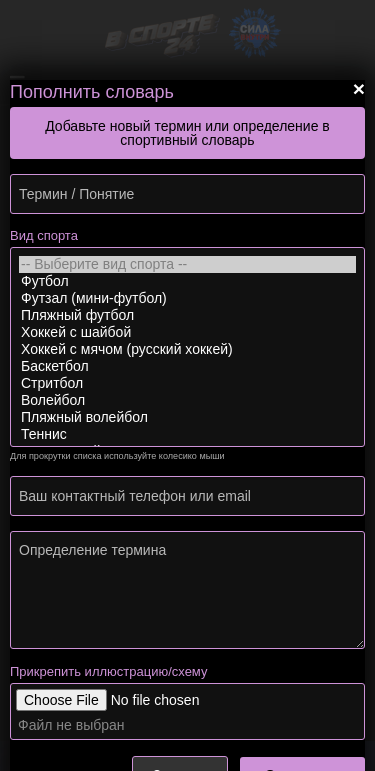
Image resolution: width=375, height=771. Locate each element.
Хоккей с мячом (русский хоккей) (187, 349)
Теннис (187, 434)
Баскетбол (187, 366)
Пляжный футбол (187, 315)
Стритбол (187, 383)
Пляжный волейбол (187, 417)
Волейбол (187, 400)
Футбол (187, 281)
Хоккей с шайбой (187, 332)
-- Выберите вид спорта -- (187, 264)
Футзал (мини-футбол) (187, 298)
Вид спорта (44, 235)
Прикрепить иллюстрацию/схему (108, 671)
